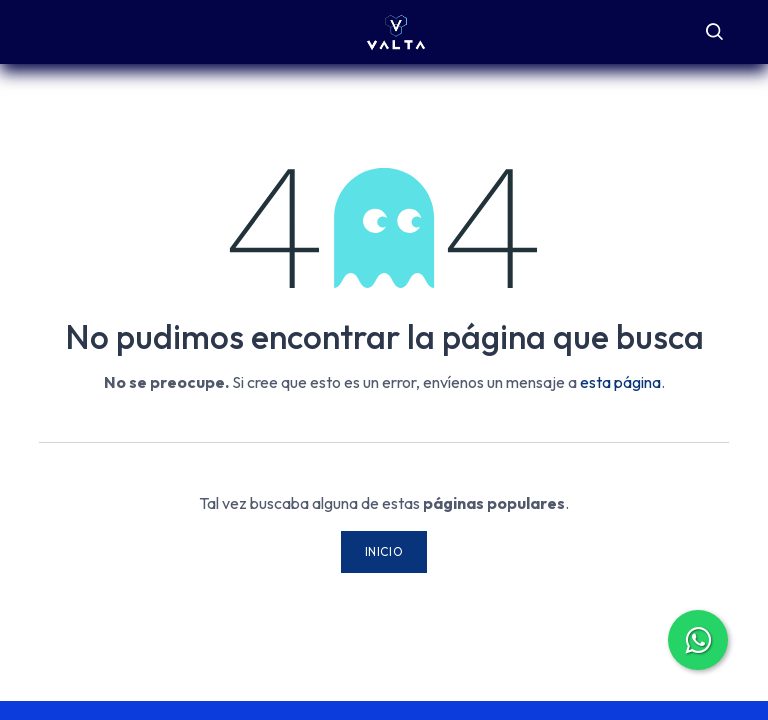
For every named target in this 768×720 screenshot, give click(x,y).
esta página (620, 382)
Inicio (384, 551)
